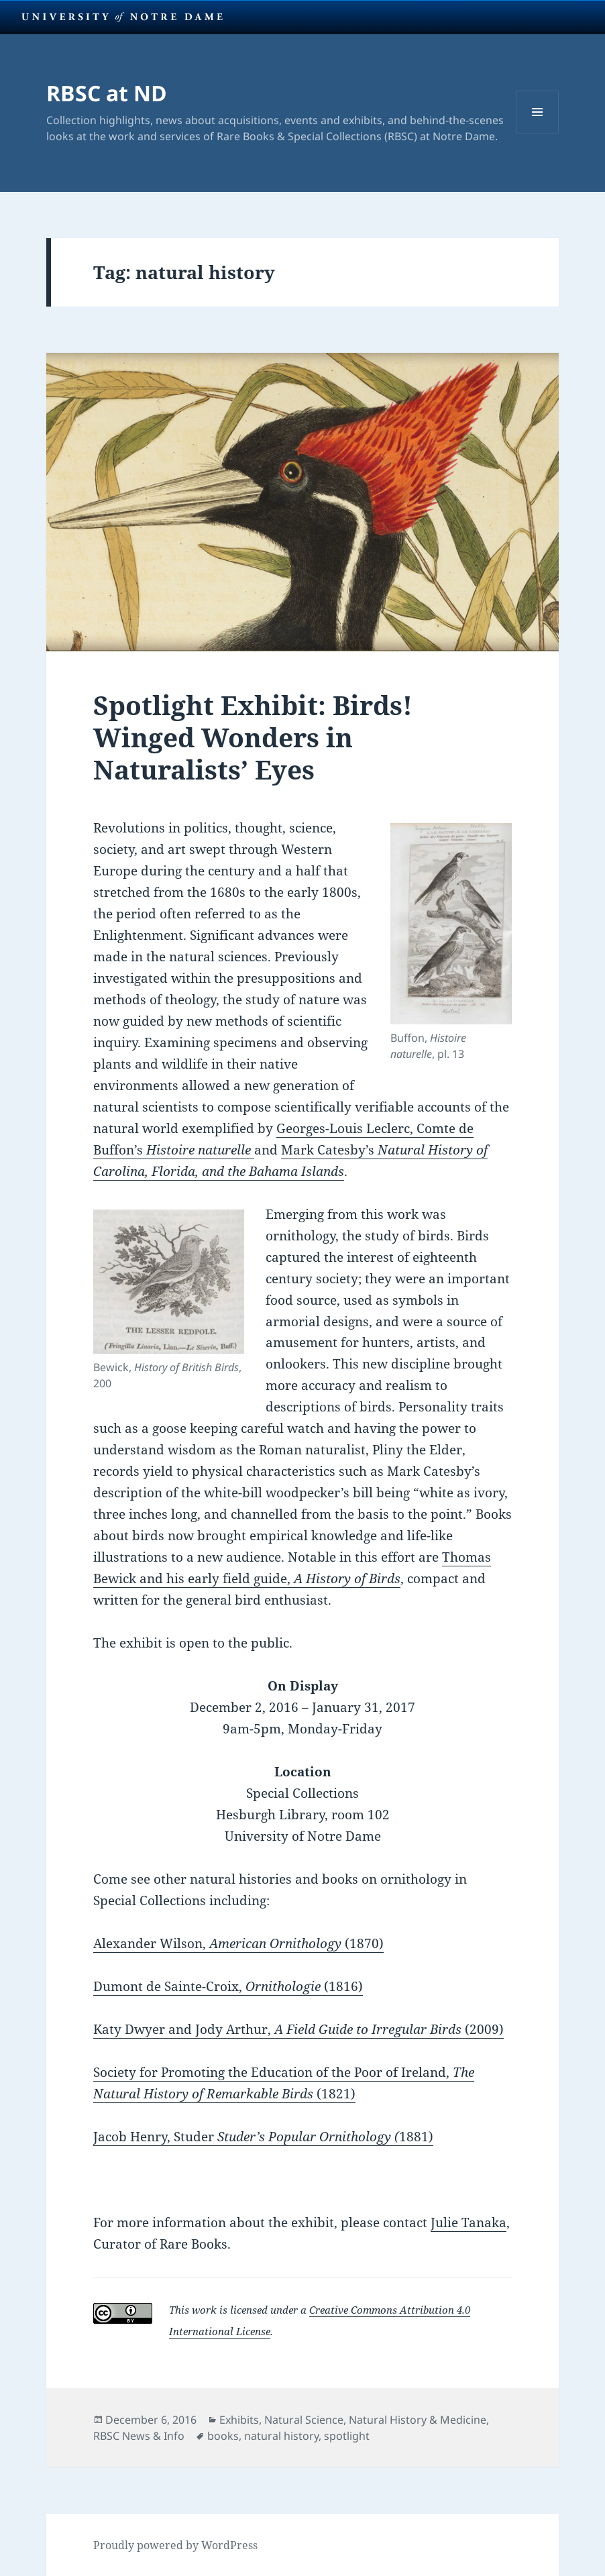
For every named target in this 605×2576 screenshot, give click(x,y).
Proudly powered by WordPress (175, 2545)
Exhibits (239, 2419)
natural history (281, 2435)
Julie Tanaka (468, 2222)
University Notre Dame (122, 17)
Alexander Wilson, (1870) (238, 1943)
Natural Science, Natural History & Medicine (375, 2419)
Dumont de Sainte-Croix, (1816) (228, 1986)
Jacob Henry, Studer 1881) (263, 2136)
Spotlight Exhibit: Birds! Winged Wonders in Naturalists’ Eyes (252, 737)
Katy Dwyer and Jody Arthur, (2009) (298, 2029)
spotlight (347, 2435)
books (223, 2435)
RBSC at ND (106, 92)
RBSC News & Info (138, 2435)
